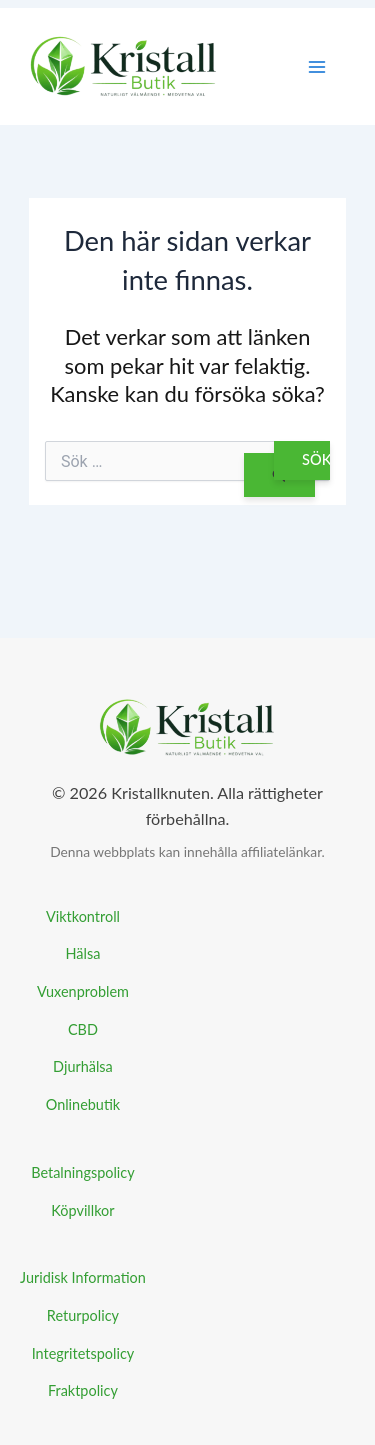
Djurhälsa (83, 1066)
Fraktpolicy (83, 1390)
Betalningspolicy (83, 1172)
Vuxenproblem (83, 991)
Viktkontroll (83, 916)
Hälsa (83, 953)
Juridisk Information (83, 1277)
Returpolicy (83, 1315)
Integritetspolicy (83, 1353)
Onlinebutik (83, 1104)
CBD (83, 1029)
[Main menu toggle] (317, 67)
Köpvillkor (82, 1210)
